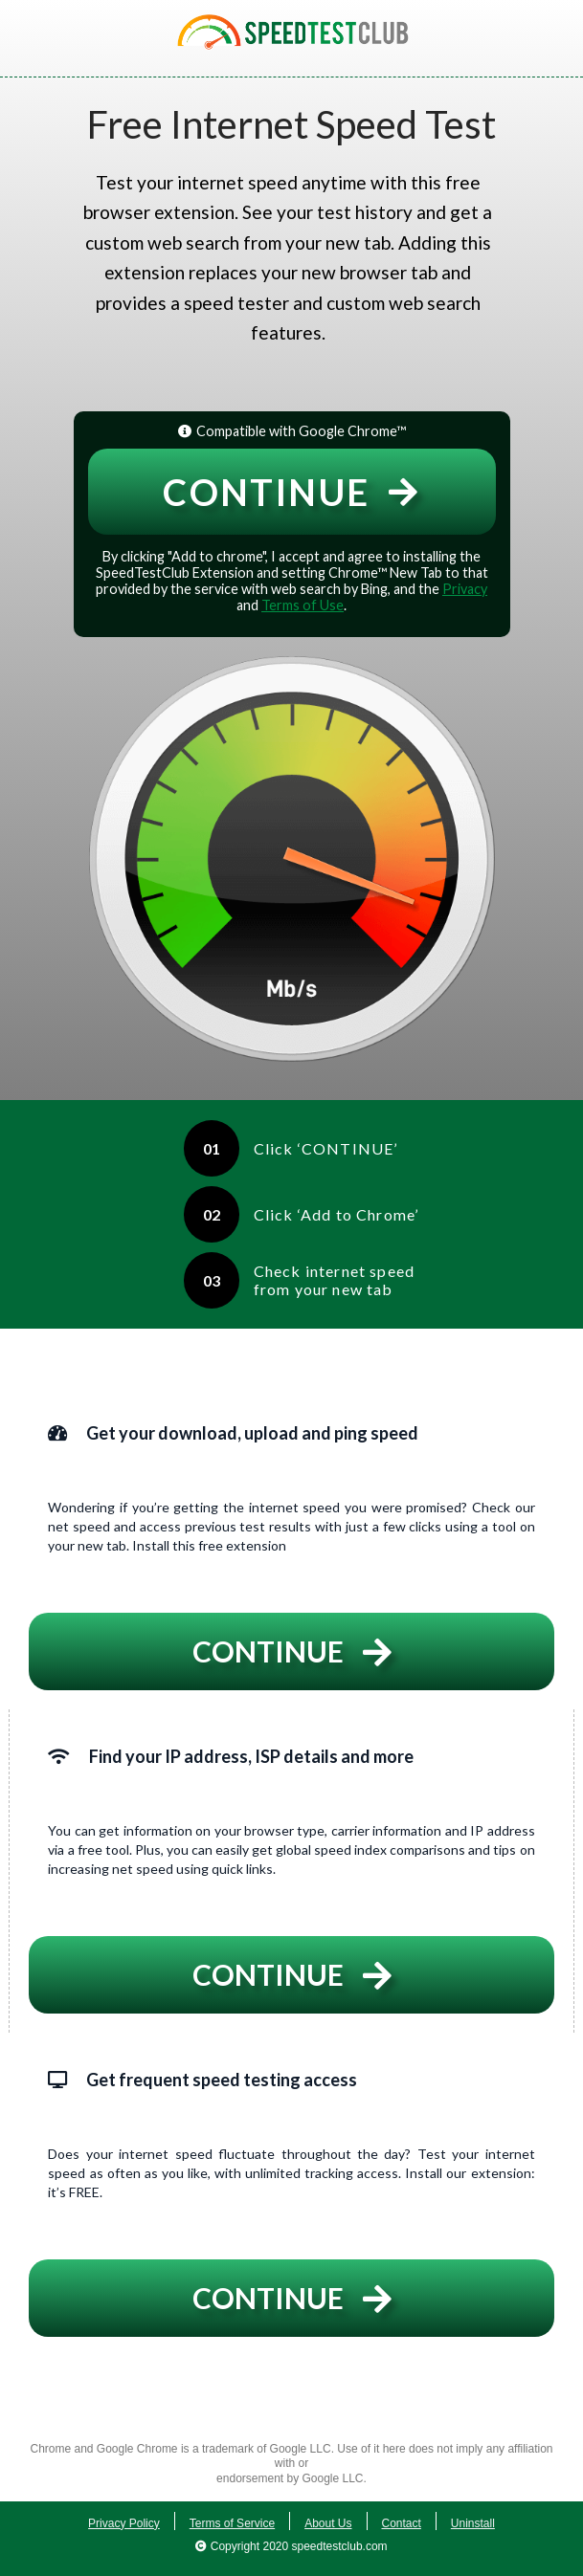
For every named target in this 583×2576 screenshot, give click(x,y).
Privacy (464, 589)
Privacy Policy (124, 2523)
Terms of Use (302, 605)
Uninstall (473, 2523)
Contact (401, 2523)
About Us (327, 2523)
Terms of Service (232, 2523)
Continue (291, 492)
